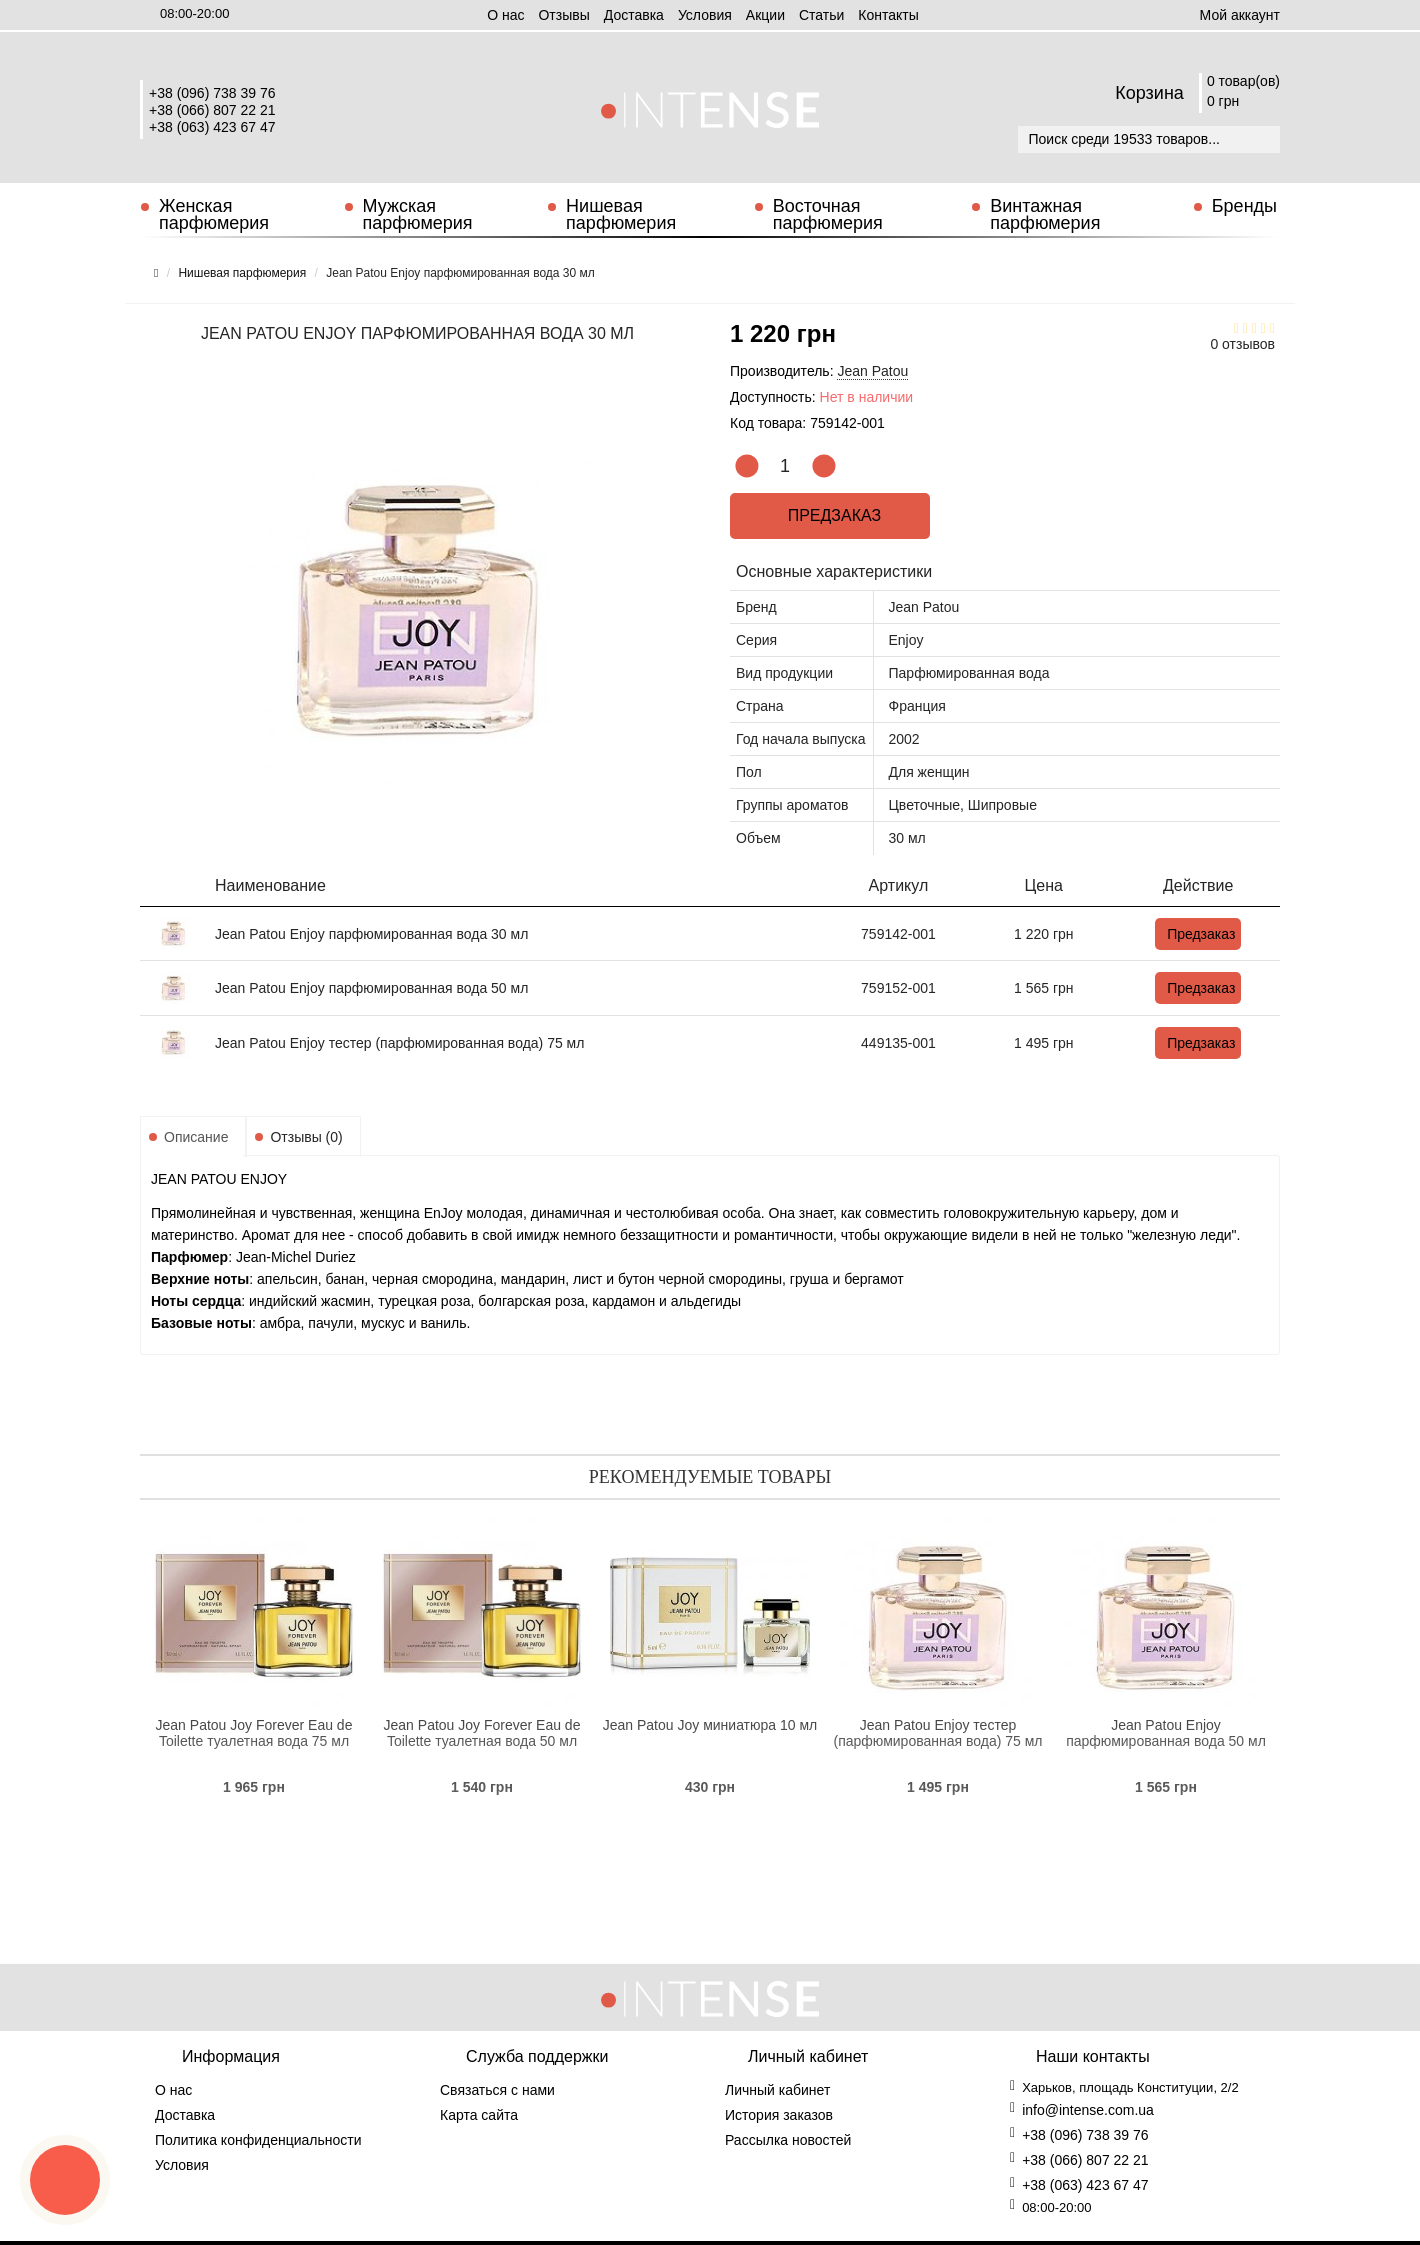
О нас (505, 15)
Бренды (1244, 206)
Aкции (765, 15)
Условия (705, 15)
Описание (196, 1137)
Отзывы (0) (306, 1137)
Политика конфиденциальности (258, 2140)
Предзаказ (834, 515)
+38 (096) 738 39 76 (212, 93)
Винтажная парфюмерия (1045, 214)
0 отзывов (1242, 344)
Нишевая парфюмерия (621, 214)
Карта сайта (479, 2115)
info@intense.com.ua (1088, 2110)
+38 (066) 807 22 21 (212, 110)
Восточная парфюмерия (828, 214)
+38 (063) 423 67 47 (212, 127)
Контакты (888, 15)
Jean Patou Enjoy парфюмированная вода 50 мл (371, 988)
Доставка (634, 15)
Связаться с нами (497, 2090)
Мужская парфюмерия (418, 214)
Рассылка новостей (788, 2140)
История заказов (779, 2115)
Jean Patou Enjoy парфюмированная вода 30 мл (371, 934)
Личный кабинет (777, 2090)
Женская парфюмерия (214, 214)
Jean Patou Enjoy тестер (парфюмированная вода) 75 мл (399, 1043)
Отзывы (563, 15)
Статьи (821, 15)
